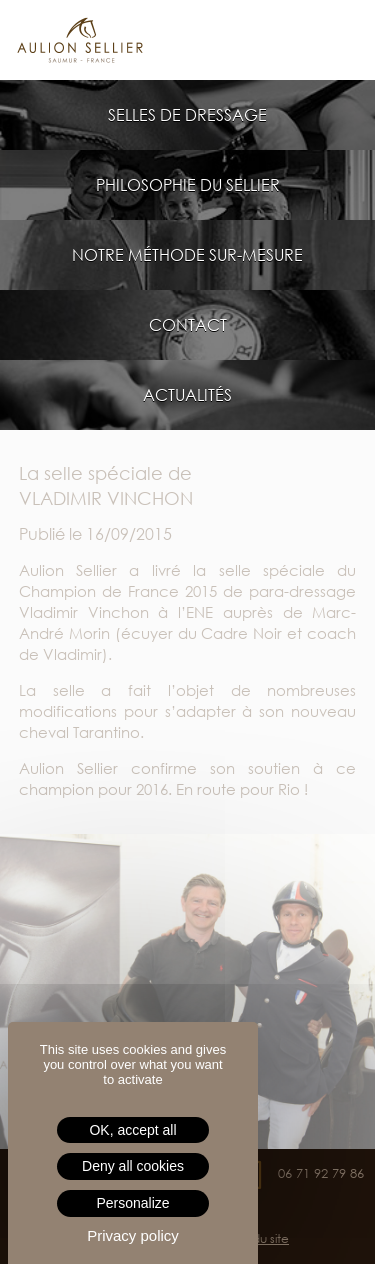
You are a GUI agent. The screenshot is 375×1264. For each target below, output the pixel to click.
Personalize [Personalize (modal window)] (132, 1203)
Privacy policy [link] (133, 1235)
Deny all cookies (133, 1166)
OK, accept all (132, 1130)
